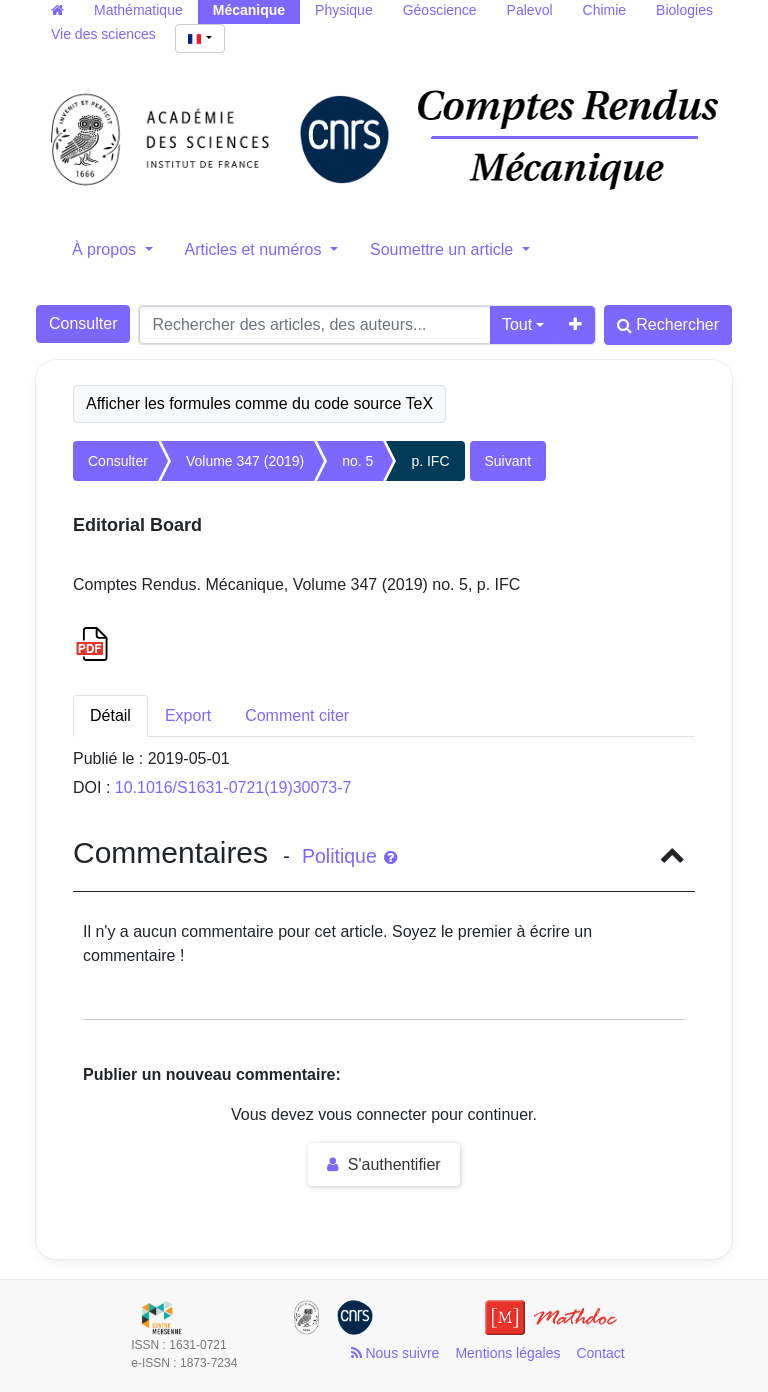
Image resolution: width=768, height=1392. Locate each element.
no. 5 (357, 461)
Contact (600, 1353)
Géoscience (440, 10)
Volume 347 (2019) (245, 461)
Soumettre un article (444, 249)
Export (188, 715)
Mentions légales (507, 1353)
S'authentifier (383, 1164)
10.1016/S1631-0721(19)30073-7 (233, 787)
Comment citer (297, 715)
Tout (517, 324)
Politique (349, 856)
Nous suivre (395, 1353)
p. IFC (430, 461)
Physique (344, 10)
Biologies (684, 10)
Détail (110, 715)
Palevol (530, 10)
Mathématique (138, 10)
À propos (106, 249)
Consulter (83, 323)
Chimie (605, 10)
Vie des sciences (103, 34)
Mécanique (249, 10)
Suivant (508, 461)
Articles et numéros (255, 249)
